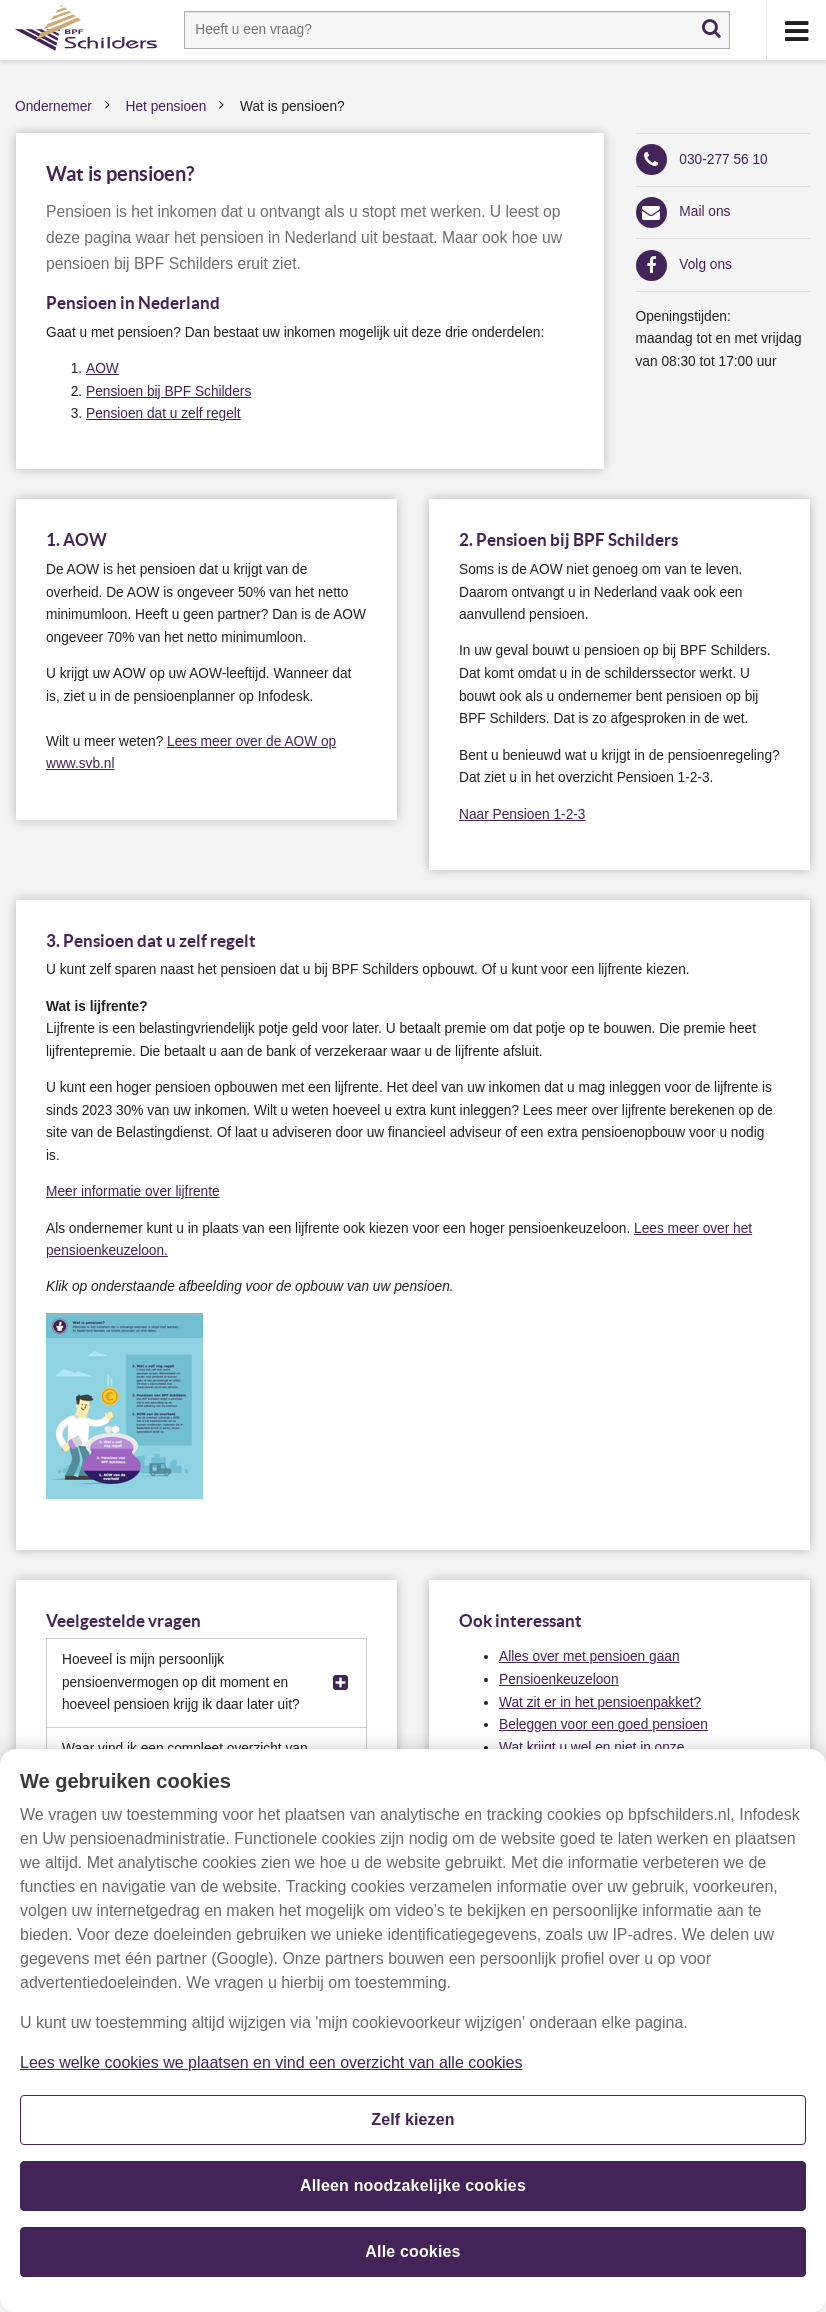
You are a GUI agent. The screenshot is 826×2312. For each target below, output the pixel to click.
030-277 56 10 (723, 159)
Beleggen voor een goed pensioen (603, 1724)
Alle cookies (412, 2260)
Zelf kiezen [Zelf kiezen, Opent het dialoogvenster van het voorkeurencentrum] (413, 2128)
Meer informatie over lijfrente (133, 1191)
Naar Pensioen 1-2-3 (522, 814)
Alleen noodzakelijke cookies (413, 2194)
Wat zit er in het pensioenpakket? (600, 1702)
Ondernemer (53, 106)
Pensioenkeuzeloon (559, 1679)
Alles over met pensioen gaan (589, 1656)
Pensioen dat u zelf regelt (163, 413)
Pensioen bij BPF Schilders (168, 391)
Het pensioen (166, 106)
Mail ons (704, 211)
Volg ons (705, 264)
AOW (102, 368)
